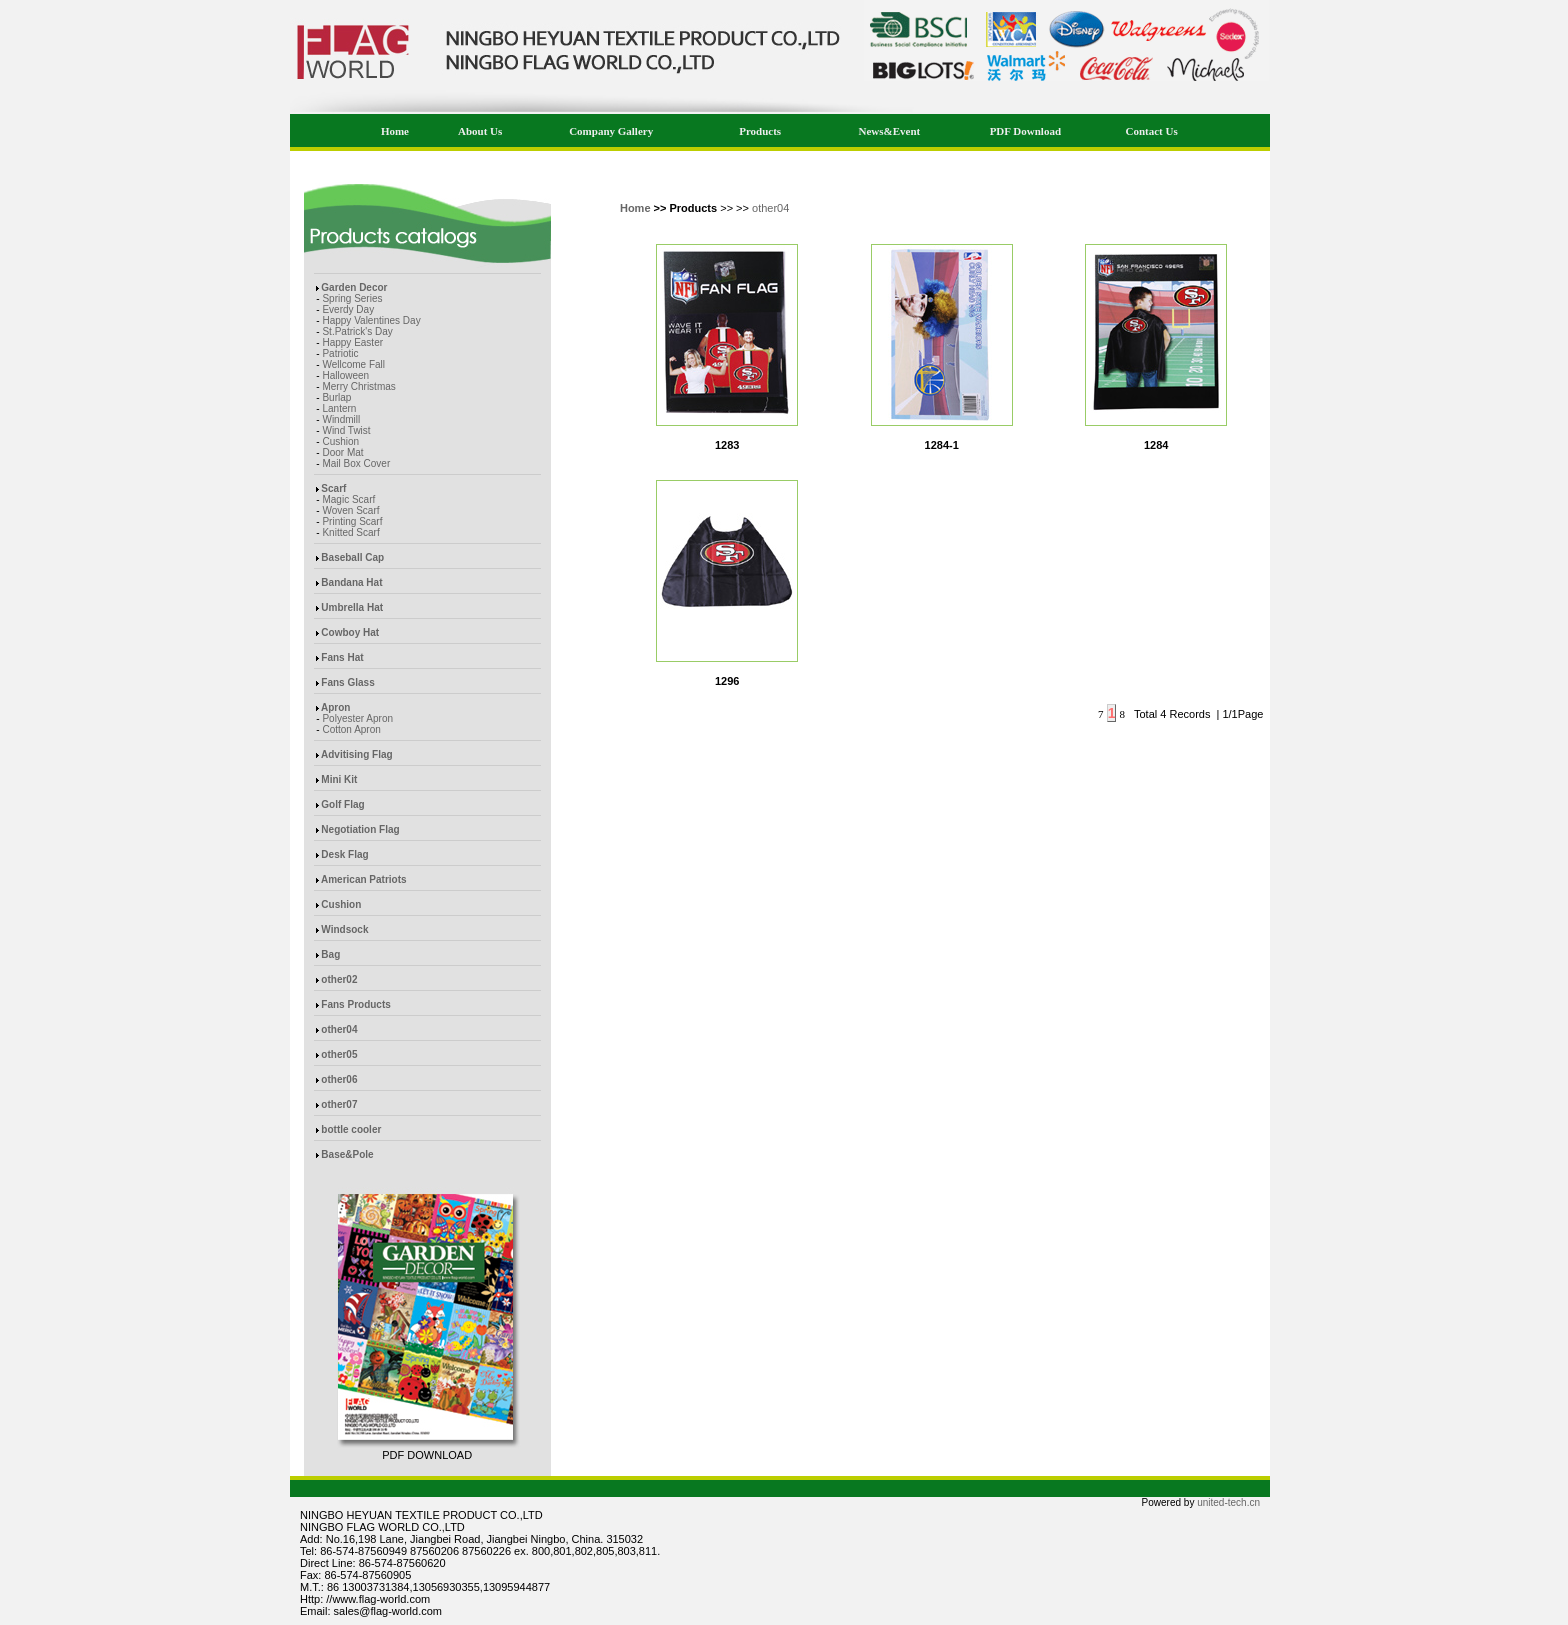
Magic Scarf (348, 499)
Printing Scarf (352, 521)
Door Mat (342, 452)
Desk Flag (344, 854)
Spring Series (352, 298)
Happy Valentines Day (371, 320)
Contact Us (1151, 131)
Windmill (341, 419)
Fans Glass (347, 682)
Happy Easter (352, 342)
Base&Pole (347, 1154)
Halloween (345, 375)
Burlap (336, 397)
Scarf (333, 488)
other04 (339, 1029)
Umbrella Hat (352, 607)
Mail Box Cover (356, 463)
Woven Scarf (350, 510)
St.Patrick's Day (357, 331)
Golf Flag (342, 804)
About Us (480, 131)
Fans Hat (342, 657)
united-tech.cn (1228, 1502)
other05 (339, 1054)
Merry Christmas (358, 386)
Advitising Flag (357, 754)
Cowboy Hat (350, 632)
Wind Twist (346, 430)
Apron (335, 707)
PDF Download (1025, 131)
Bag (330, 954)
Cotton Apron (351, 729)
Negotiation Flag (360, 829)
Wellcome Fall (353, 364)
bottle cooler (351, 1129)
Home (394, 131)
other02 (339, 979)
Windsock (344, 929)
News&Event (890, 131)
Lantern (339, 408)
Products (760, 131)
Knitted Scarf (350, 532)
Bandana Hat (351, 582)
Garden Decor (354, 287)
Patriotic (340, 353)
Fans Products (355, 1004)
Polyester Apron (357, 718)
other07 (339, 1104)
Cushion (340, 441)
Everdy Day (348, 309)
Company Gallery (611, 131)
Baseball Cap (352, 557)
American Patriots (364, 879)
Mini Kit (339, 779)
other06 (339, 1079)
